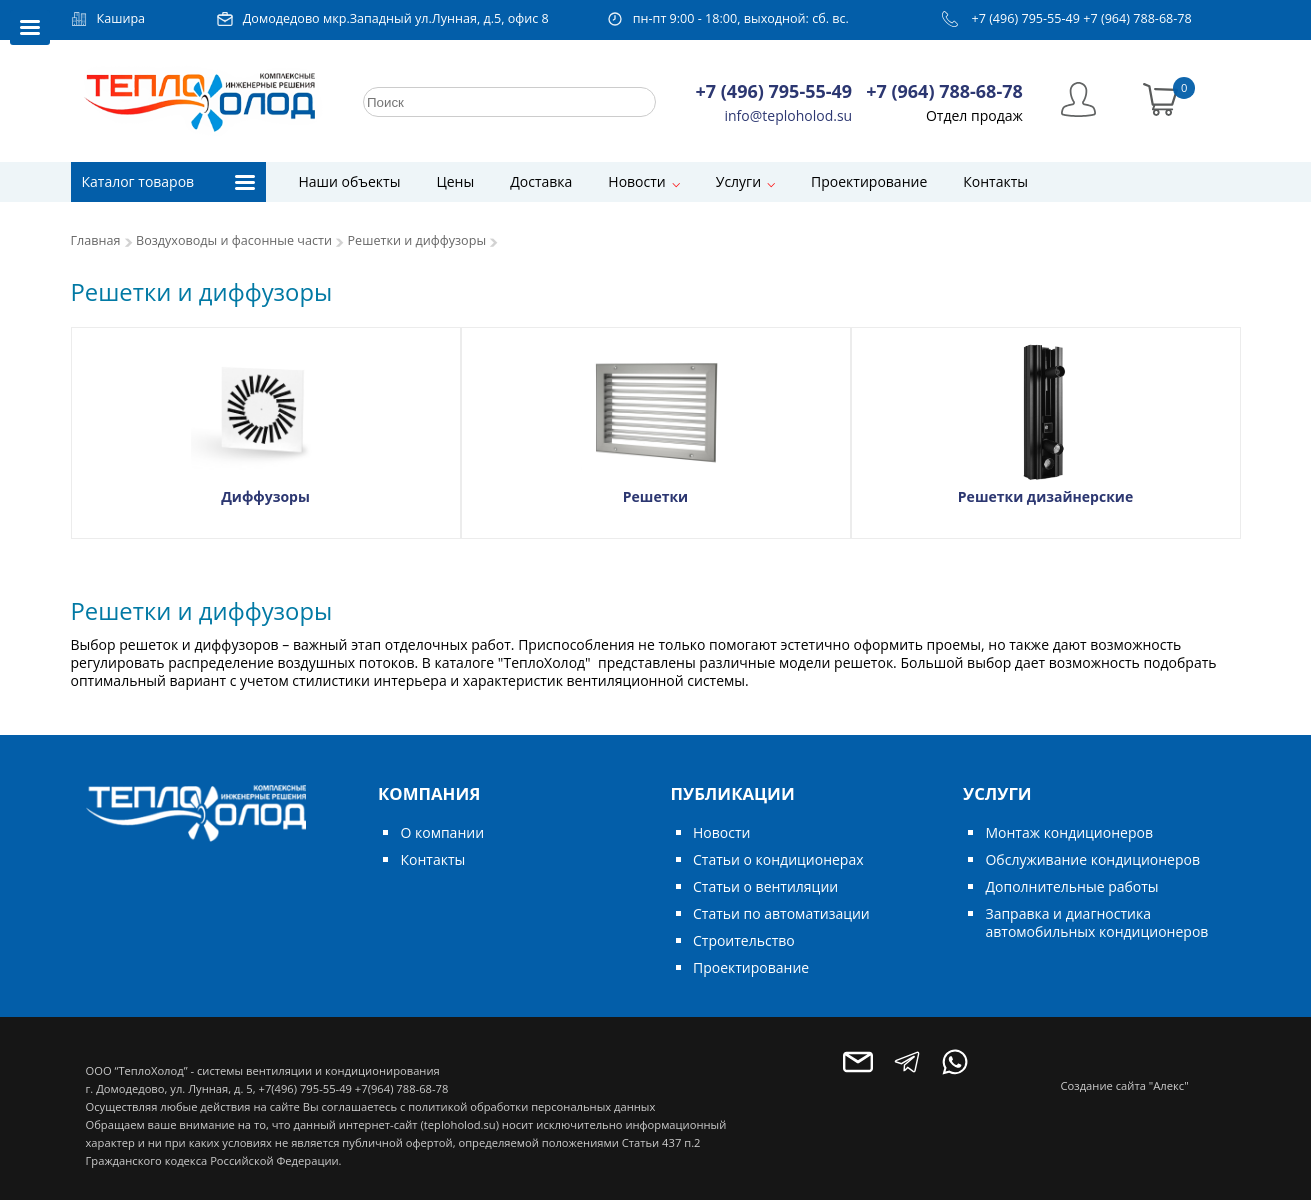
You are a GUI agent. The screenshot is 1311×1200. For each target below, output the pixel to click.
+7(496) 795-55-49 (304, 1088)
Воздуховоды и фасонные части (234, 240)
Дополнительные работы (1071, 886)
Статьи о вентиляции (765, 886)
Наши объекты (350, 181)
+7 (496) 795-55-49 (1025, 18)
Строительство (744, 940)
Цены (455, 181)
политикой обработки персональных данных (531, 1106)
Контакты (995, 181)
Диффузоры (265, 496)
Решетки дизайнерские (1045, 496)
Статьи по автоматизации (781, 913)
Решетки (655, 496)
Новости (636, 181)
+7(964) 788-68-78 (401, 1088)
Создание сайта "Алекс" (1125, 1085)
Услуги (738, 181)
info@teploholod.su (789, 115)
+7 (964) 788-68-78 (1137, 18)
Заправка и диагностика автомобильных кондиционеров (1096, 922)
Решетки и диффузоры (417, 240)
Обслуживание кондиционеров (1092, 859)
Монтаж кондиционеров (1068, 832)
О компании (442, 832)
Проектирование (869, 181)
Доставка (541, 181)
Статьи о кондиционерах (778, 859)
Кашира (121, 18)
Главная (96, 240)
